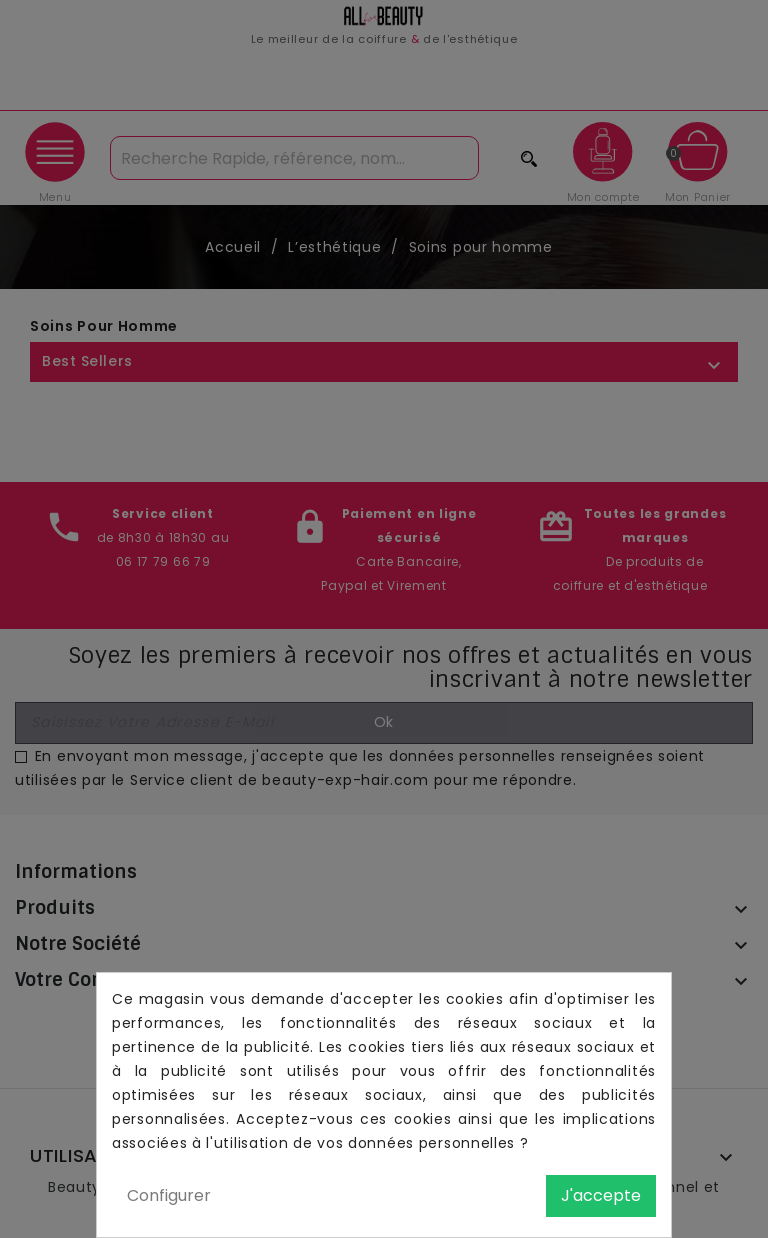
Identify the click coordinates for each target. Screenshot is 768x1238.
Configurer (169, 1195)
